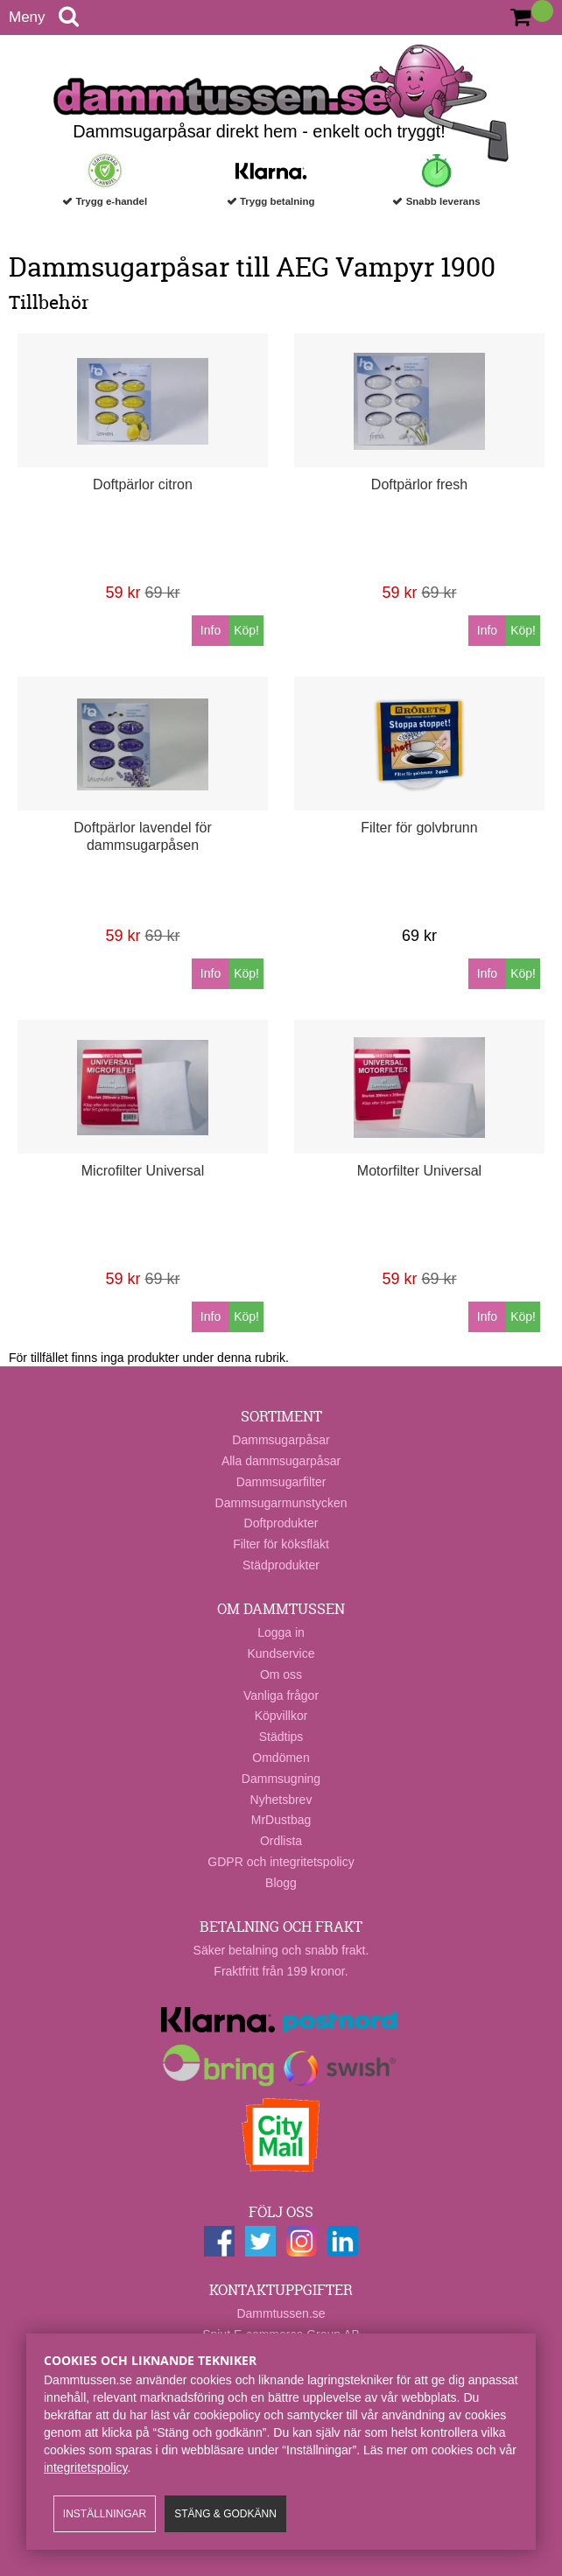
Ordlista (281, 1841)
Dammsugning (281, 1779)
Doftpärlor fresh (419, 484)
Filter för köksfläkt (281, 1544)
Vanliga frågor (281, 1695)
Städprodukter (281, 1565)
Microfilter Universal (142, 1170)
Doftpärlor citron (143, 484)
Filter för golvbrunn (419, 827)
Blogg (281, 1883)
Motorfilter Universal (419, 1170)
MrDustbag (281, 1820)
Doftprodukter (281, 1523)
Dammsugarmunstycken (281, 1503)
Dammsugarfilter (281, 1482)
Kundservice (280, 1653)
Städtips (281, 1737)
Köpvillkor (281, 1716)
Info (210, 630)
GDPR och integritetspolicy (280, 1862)
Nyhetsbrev (281, 1800)
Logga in (281, 1632)
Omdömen (280, 1758)
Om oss (281, 1674)
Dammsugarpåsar (280, 1440)
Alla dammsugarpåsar (281, 1461)
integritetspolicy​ (85, 2467)
